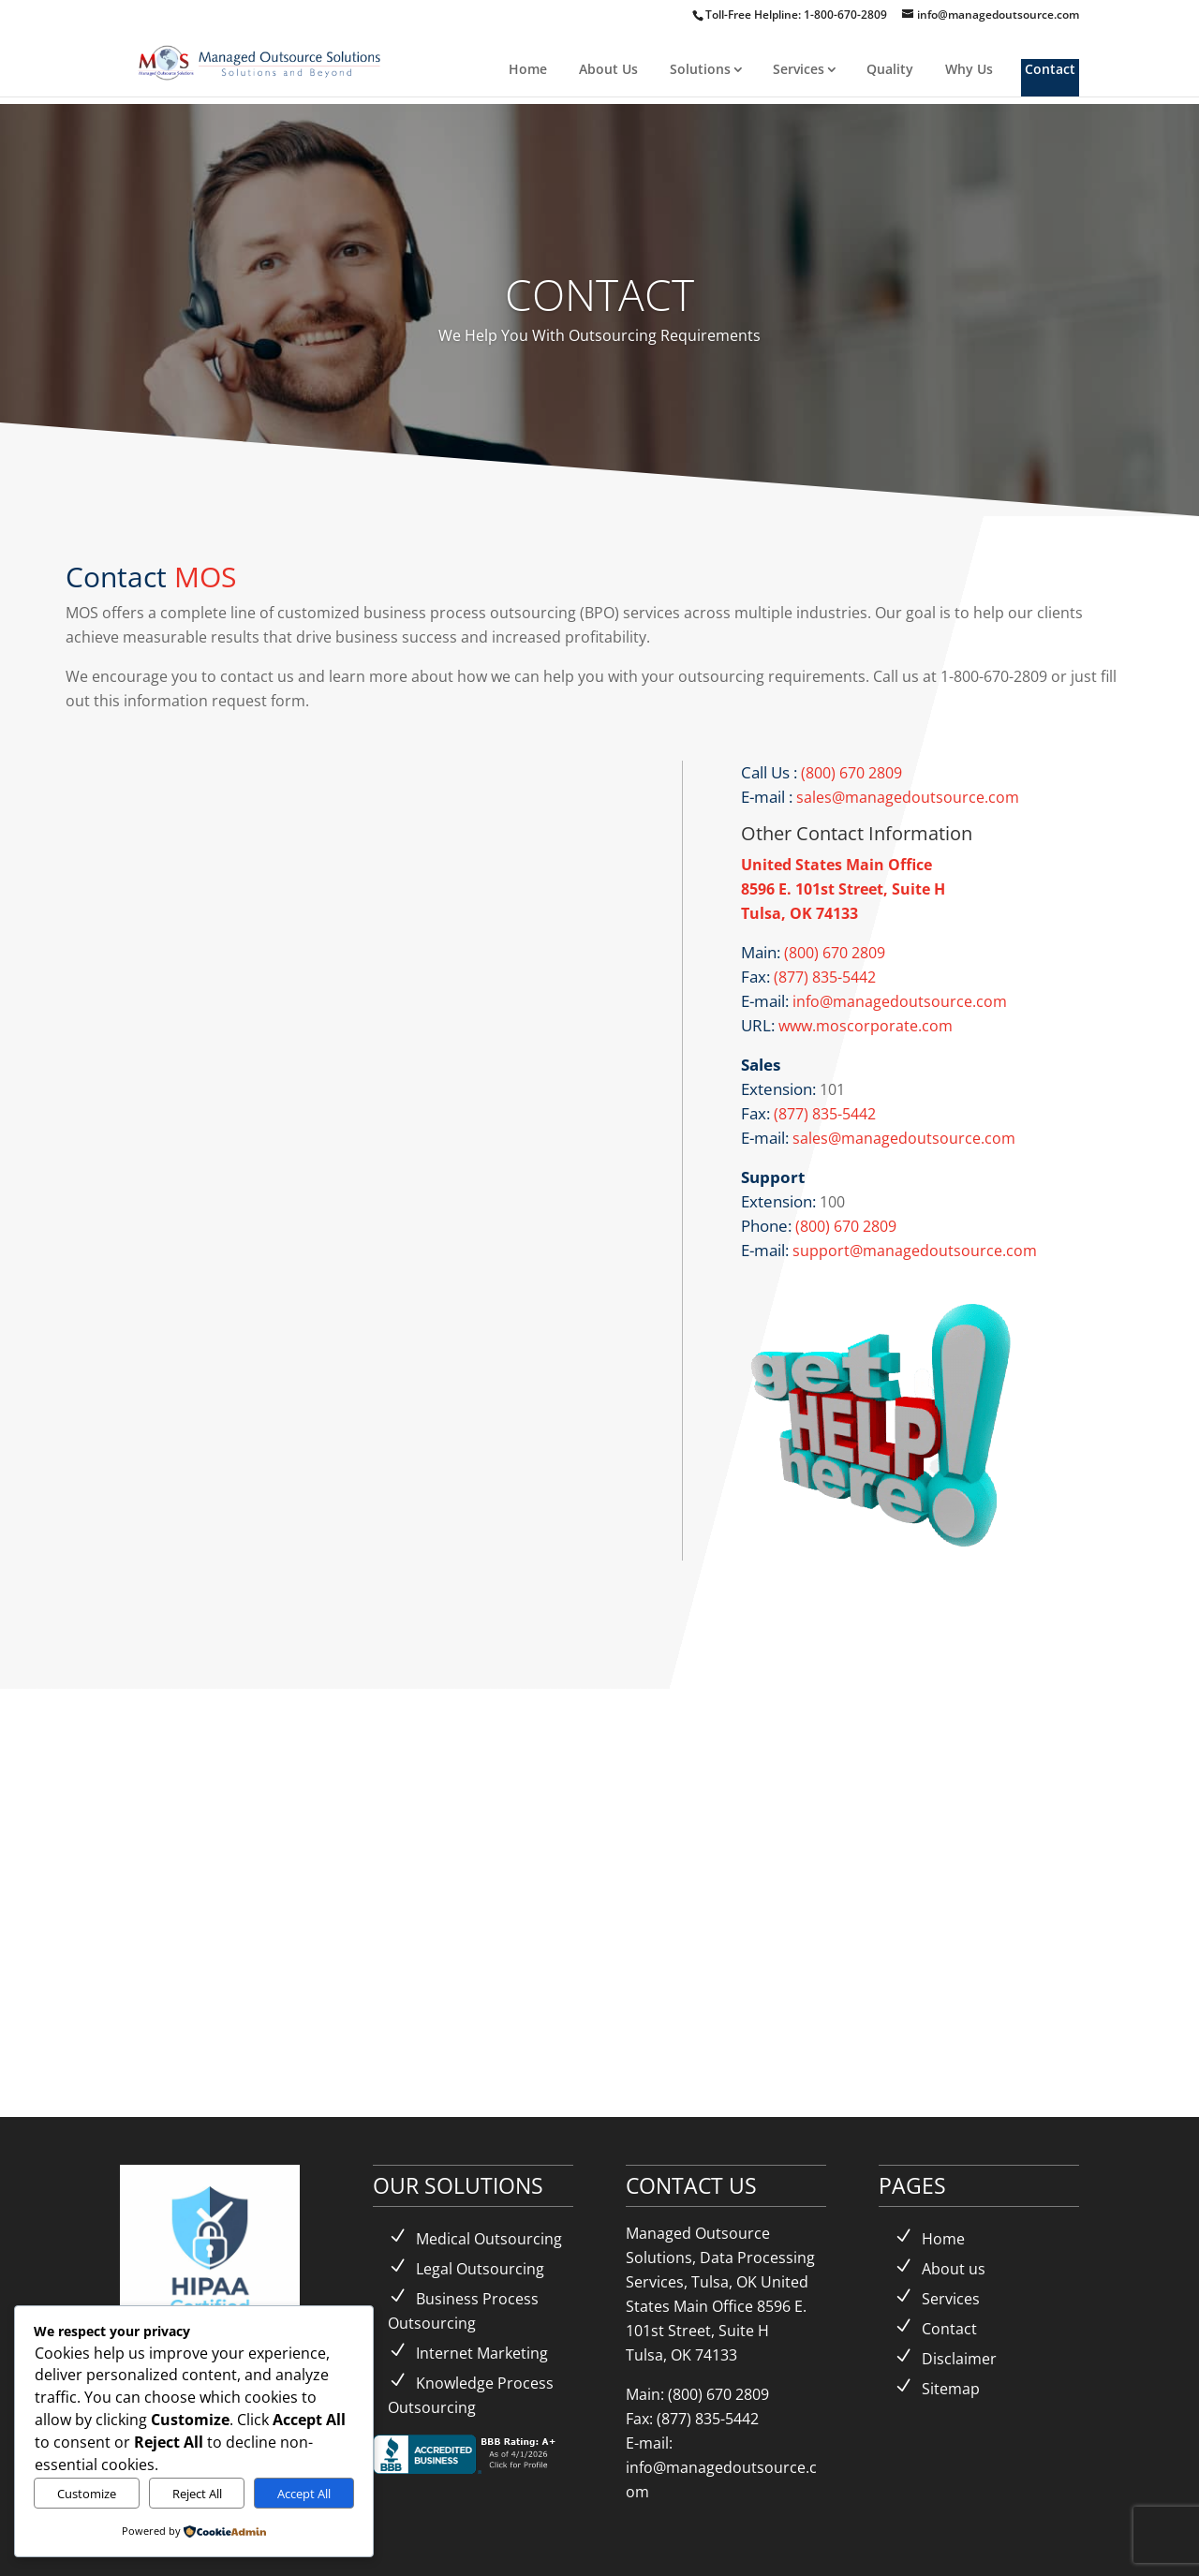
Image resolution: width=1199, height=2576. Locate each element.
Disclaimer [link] (959, 2358)
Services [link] (798, 69)
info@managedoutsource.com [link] (898, 1001)
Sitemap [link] (951, 2388)
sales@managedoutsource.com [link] (905, 797)
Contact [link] (1050, 69)
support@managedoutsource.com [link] (914, 1250)
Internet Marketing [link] (482, 2353)
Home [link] (528, 69)
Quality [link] (889, 69)
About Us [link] (608, 69)
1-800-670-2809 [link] (847, 14)
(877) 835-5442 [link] (825, 977)
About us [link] (953, 2268)
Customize (86, 2493)
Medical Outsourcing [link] (489, 2238)
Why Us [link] (969, 69)
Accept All (304, 2493)
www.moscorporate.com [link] (865, 1025)
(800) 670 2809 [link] (851, 772)
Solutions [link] (700, 69)
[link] (261, 60)
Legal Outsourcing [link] (480, 2268)
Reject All (197, 2493)
